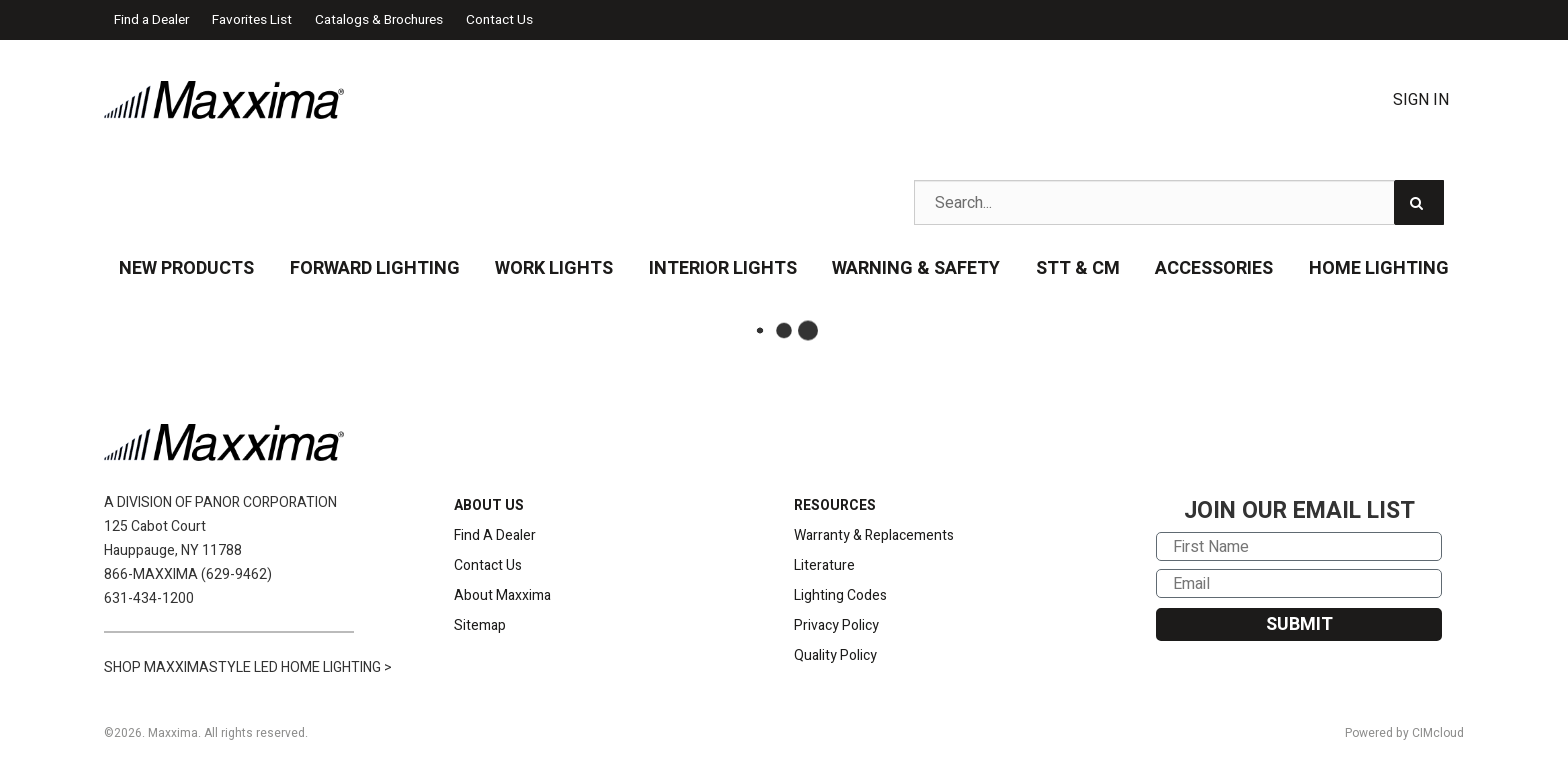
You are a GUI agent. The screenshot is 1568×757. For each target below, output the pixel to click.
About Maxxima (502, 595)
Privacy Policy (836, 625)
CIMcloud (1438, 733)
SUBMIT (1299, 624)
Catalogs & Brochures (379, 20)
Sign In (1421, 100)
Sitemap (480, 625)
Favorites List (252, 20)
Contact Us (499, 20)
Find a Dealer (151, 20)
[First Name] (1299, 546)
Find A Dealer (495, 535)
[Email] (1299, 583)
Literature (824, 565)
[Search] (1419, 202)
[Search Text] (1179, 202)
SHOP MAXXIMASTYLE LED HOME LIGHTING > (248, 667)
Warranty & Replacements (874, 535)
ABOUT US (489, 505)
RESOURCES (835, 505)
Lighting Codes (840, 595)
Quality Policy (835, 655)
